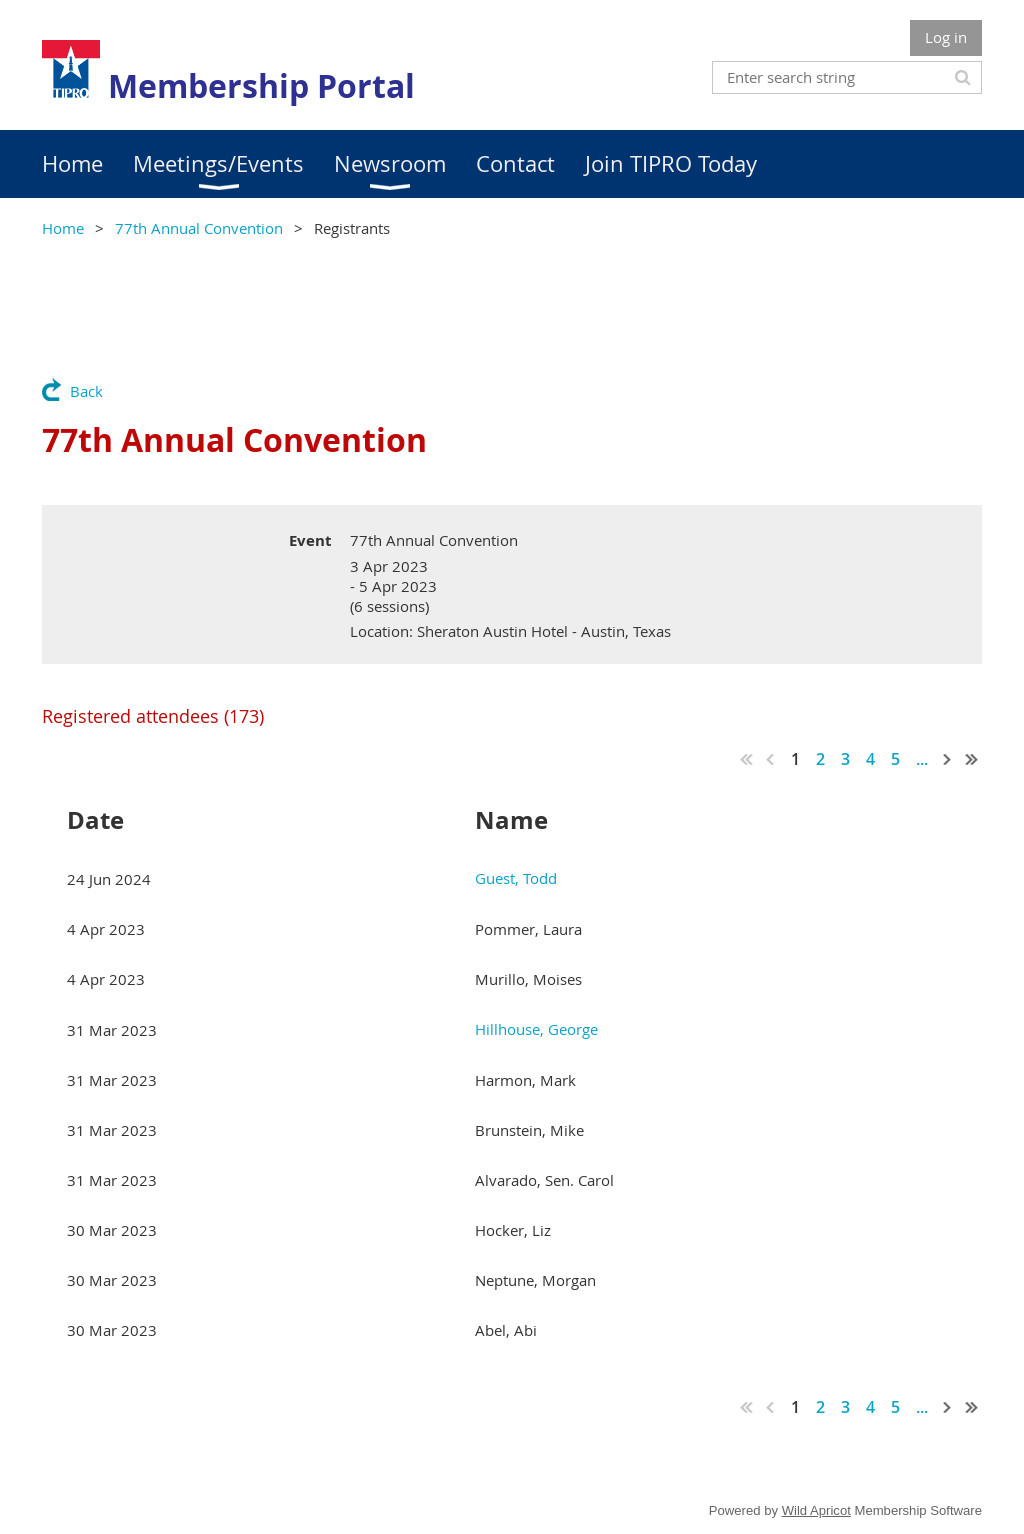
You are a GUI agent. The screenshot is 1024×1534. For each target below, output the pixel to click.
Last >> (972, 759)
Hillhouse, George (536, 1029)
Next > (948, 759)
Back (86, 391)
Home (63, 228)
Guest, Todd (516, 878)
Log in (946, 37)
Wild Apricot (816, 1510)
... (922, 759)
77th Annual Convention (199, 228)
